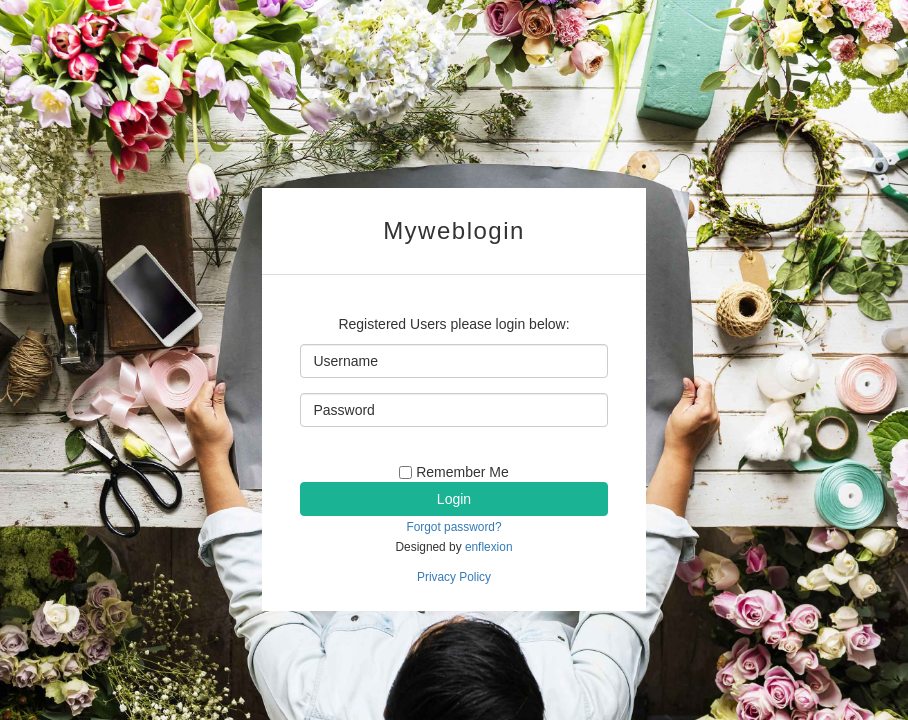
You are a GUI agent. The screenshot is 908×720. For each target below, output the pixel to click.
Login (454, 499)
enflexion (489, 547)
